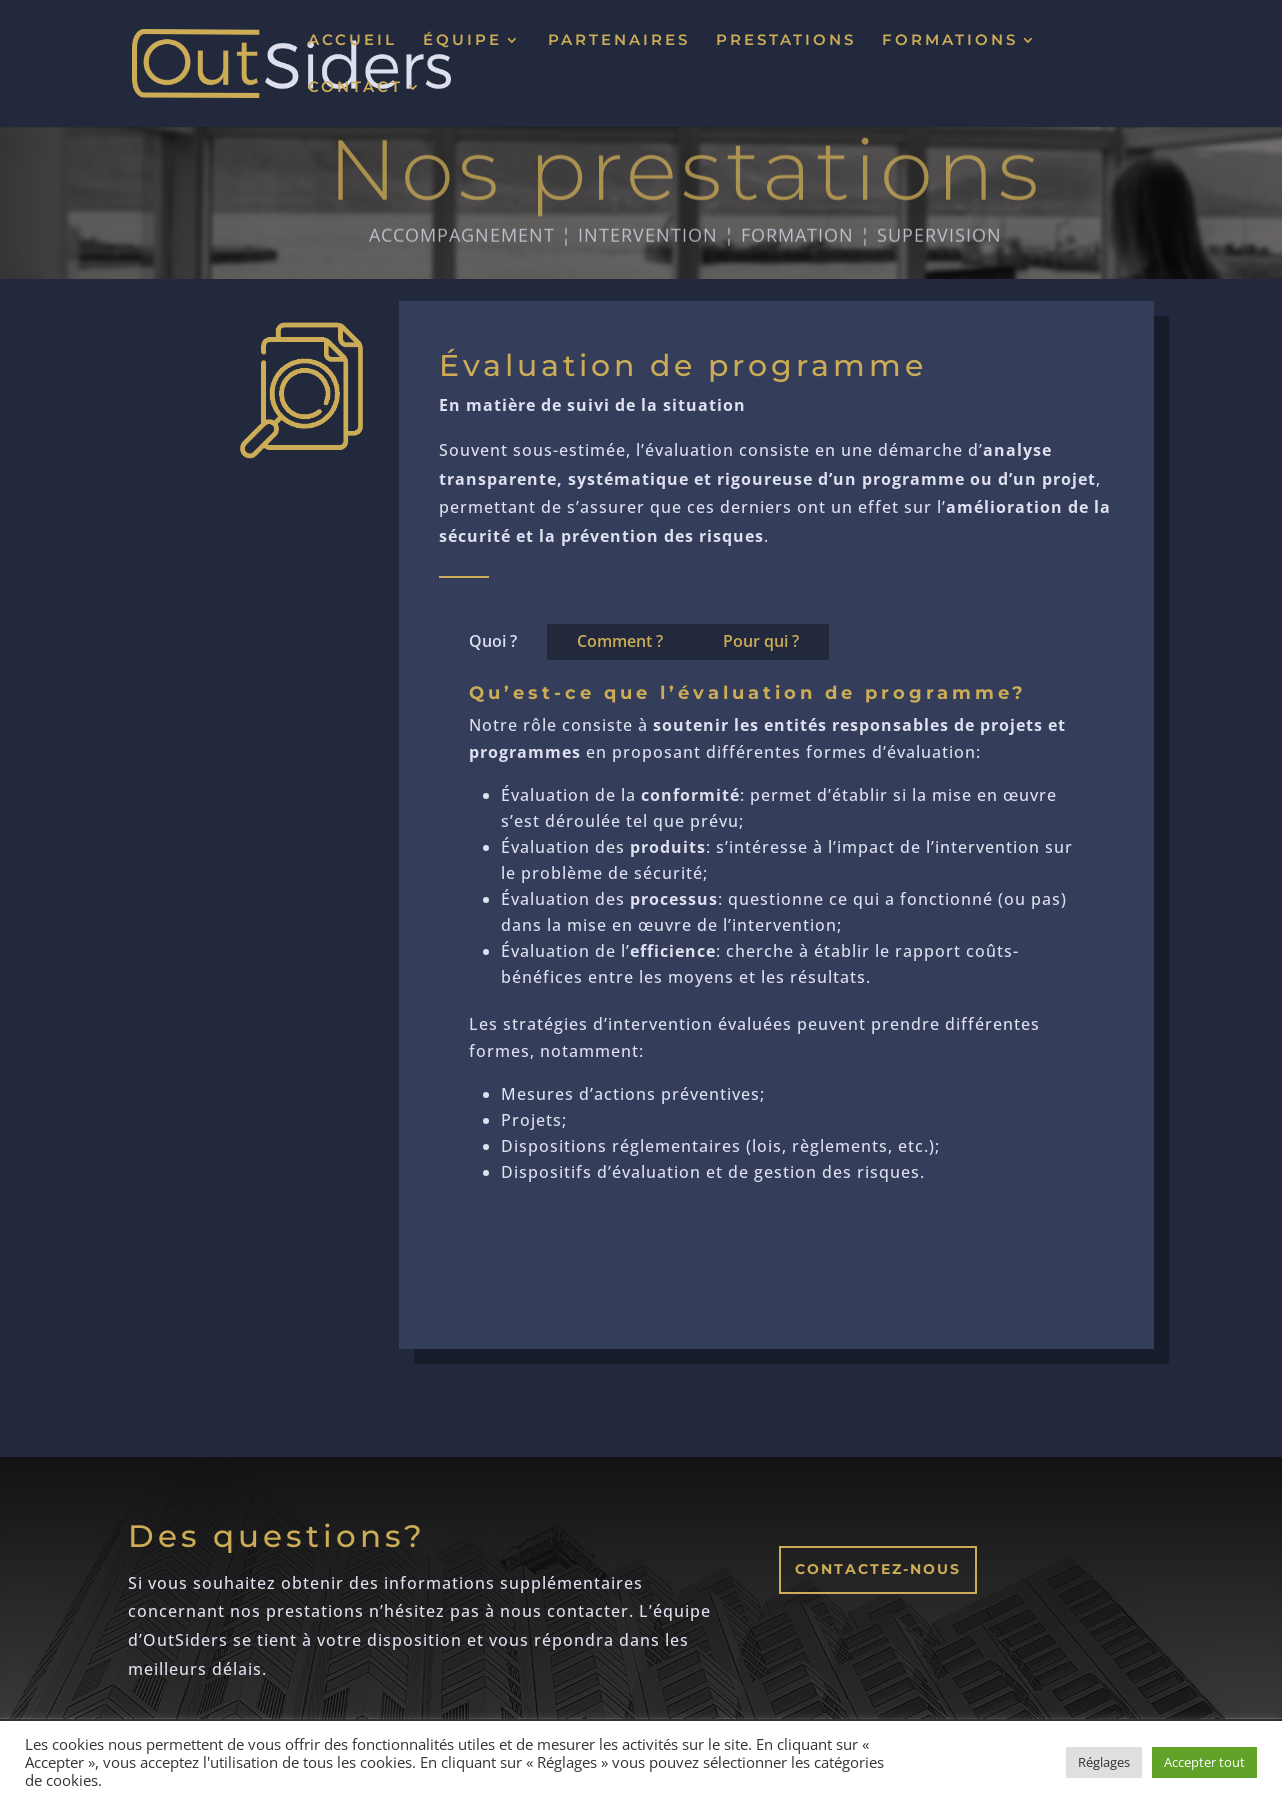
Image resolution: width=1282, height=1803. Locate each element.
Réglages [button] (1104, 1762)
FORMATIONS (950, 41)
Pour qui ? (761, 641)
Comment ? (620, 641)
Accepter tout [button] (1204, 1762)
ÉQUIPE (462, 41)
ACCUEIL (352, 41)
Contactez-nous (878, 1569)
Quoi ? (493, 641)
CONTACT (355, 88)
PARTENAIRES (619, 41)
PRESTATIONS (786, 41)
